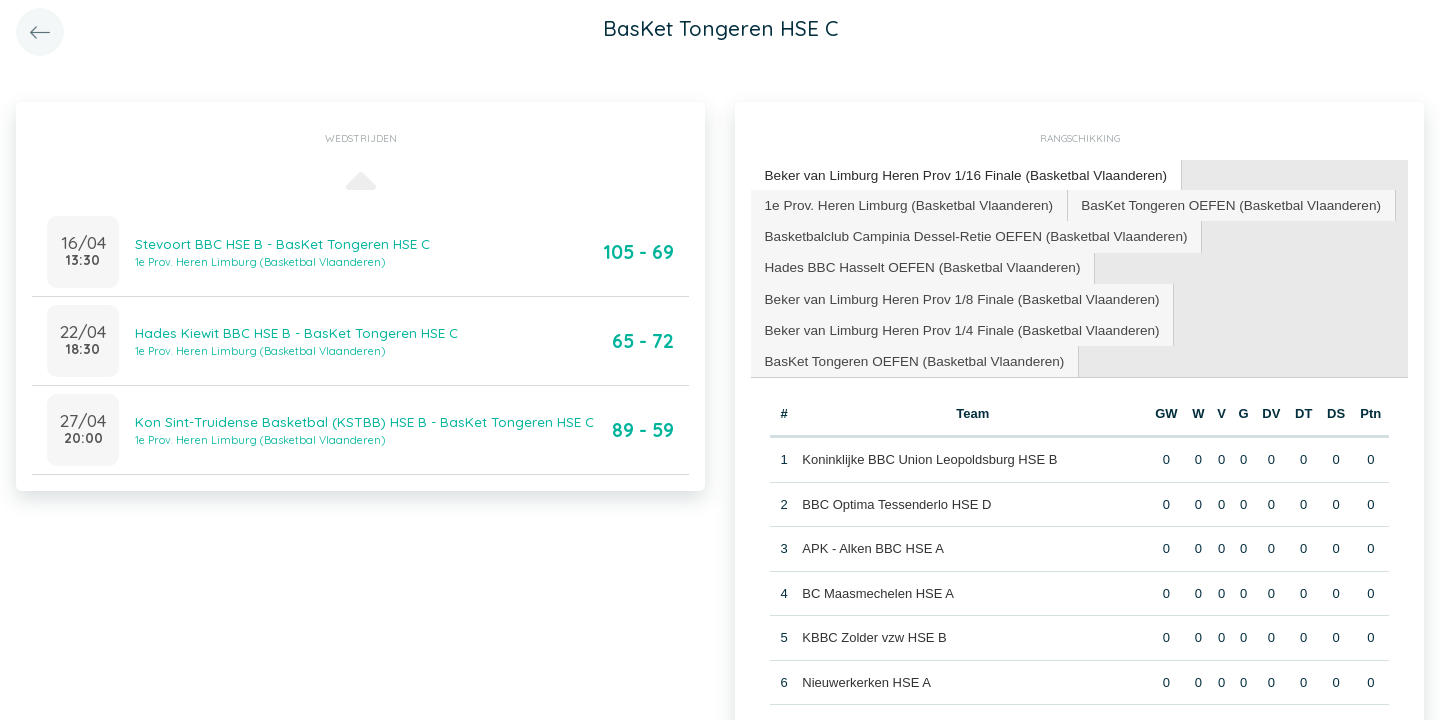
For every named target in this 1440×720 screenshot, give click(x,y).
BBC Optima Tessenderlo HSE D (896, 494)
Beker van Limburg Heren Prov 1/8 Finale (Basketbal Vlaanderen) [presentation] (953, 292)
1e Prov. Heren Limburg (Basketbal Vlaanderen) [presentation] (902, 202)
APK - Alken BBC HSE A (873, 539)
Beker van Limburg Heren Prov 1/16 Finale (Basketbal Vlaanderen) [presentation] (957, 174)
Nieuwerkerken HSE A (866, 672)
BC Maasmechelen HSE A (878, 583)
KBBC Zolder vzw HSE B (874, 628)
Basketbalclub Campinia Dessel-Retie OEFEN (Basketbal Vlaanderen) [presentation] (966, 232)
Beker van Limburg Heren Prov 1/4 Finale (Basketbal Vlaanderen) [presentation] (953, 322)
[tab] (957, 175)
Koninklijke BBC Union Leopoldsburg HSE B (929, 450)
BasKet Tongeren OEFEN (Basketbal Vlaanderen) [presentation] (1211, 202)
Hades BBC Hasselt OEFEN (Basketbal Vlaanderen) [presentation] (915, 262)
